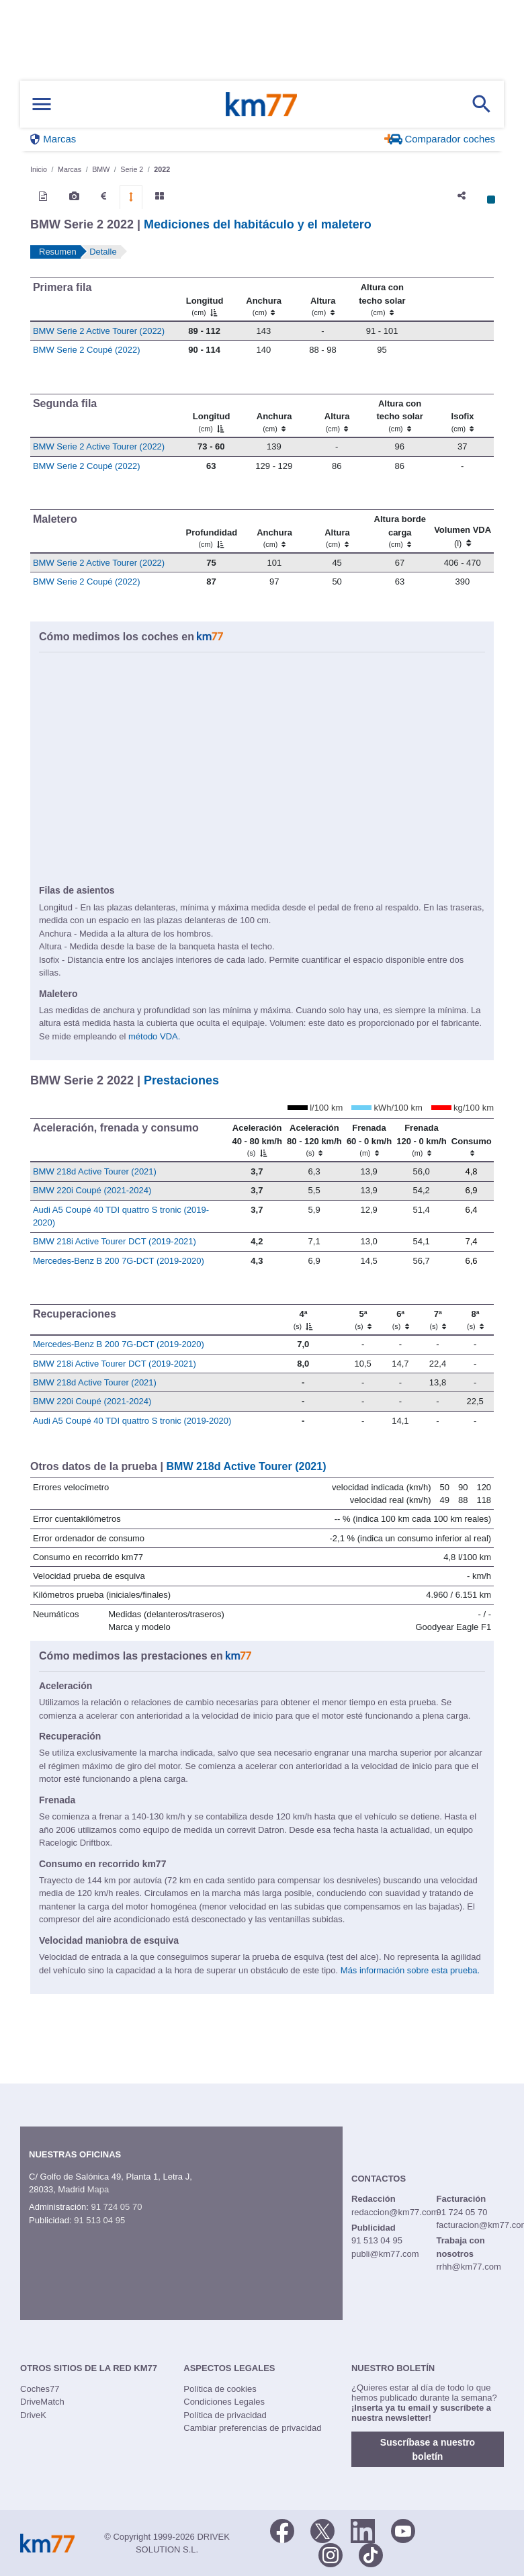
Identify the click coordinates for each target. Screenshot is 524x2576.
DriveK (33, 2415)
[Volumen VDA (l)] (462, 531)
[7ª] (438, 1320)
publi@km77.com (385, 2254)
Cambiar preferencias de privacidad (252, 2428)
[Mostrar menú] (41, 104)
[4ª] (303, 1320)
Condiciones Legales (224, 2402)
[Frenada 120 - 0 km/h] (421, 1140)
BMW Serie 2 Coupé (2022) (86, 350)
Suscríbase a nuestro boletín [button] (427, 2449)
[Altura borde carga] (399, 531)
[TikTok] (371, 2554)
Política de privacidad (225, 2415)
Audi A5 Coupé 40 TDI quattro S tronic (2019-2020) (132, 1421)
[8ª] (475, 1320)
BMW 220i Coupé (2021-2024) (92, 1190)
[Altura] (322, 299)
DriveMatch (42, 2402)
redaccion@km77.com (395, 2212)
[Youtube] (403, 2530)
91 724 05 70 (116, 2207)
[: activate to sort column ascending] (453, 299)
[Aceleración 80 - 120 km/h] (314, 1140)
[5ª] (363, 1320)
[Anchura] (263, 299)
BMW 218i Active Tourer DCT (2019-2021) (114, 1241)
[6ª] (400, 1320)
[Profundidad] (211, 531)
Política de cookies (219, 2389)
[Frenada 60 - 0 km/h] (369, 1140)
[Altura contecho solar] (381, 299)
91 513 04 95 (99, 2220)
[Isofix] (462, 415)
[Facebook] (282, 2530)
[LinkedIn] (363, 2530)
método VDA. (154, 1036)
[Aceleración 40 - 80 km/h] (257, 1140)
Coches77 (40, 2389)
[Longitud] (204, 299)
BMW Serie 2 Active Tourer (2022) (99, 331)
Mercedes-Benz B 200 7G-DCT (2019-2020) (118, 1261)
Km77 (261, 104)
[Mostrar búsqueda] (482, 104)
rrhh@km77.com (468, 2267)
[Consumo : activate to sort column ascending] (471, 1140)
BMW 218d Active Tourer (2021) (95, 1171)
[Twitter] (322, 2530)
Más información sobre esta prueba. (410, 1970)
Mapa (98, 2189)
